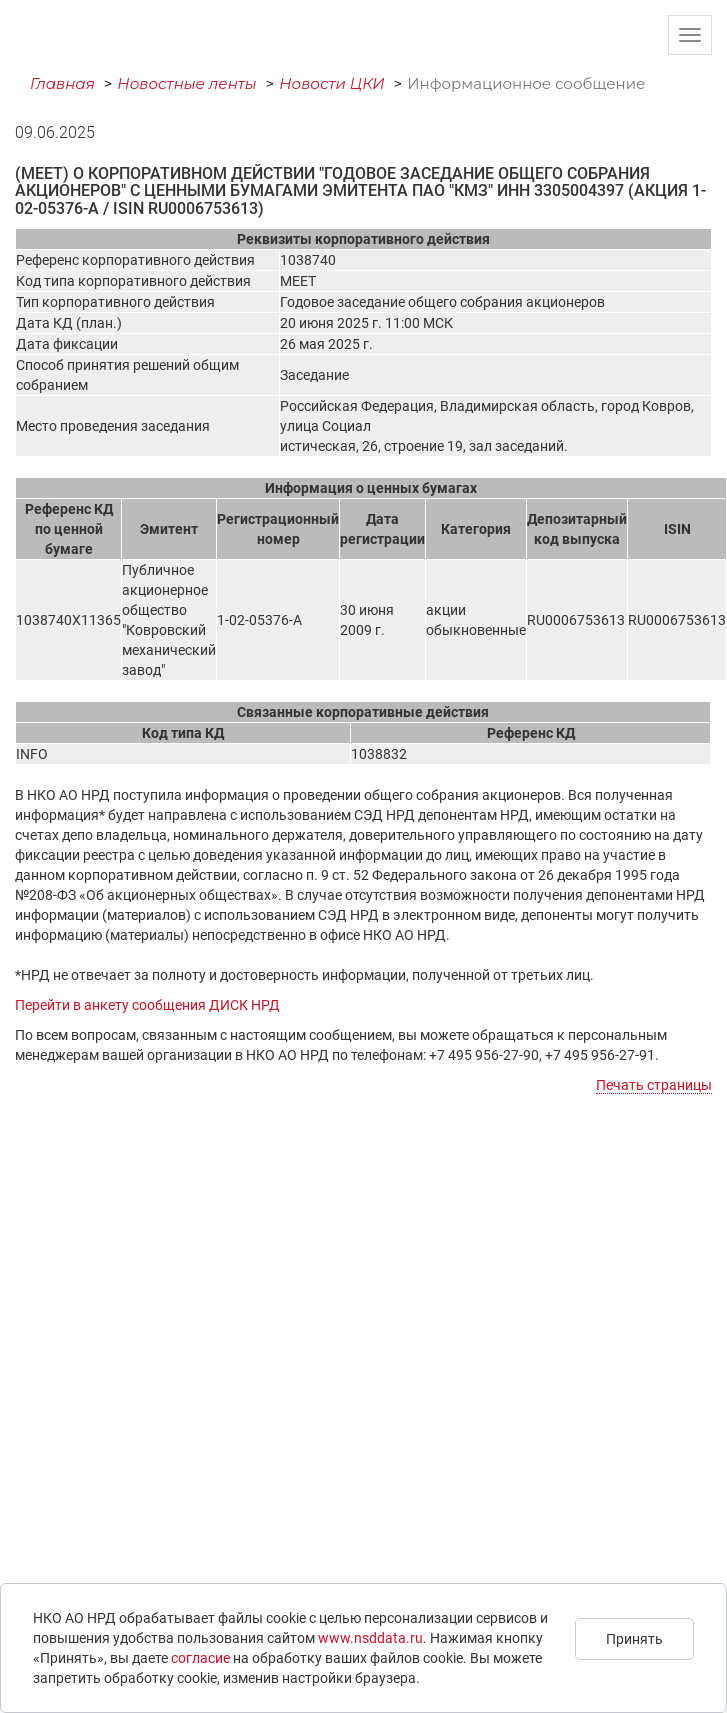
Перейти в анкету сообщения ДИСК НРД (147, 1005)
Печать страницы (654, 1085)
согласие (200, 1658)
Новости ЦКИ (332, 83)
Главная (62, 83)
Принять (634, 1639)
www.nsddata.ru (370, 1638)
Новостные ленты (186, 83)
